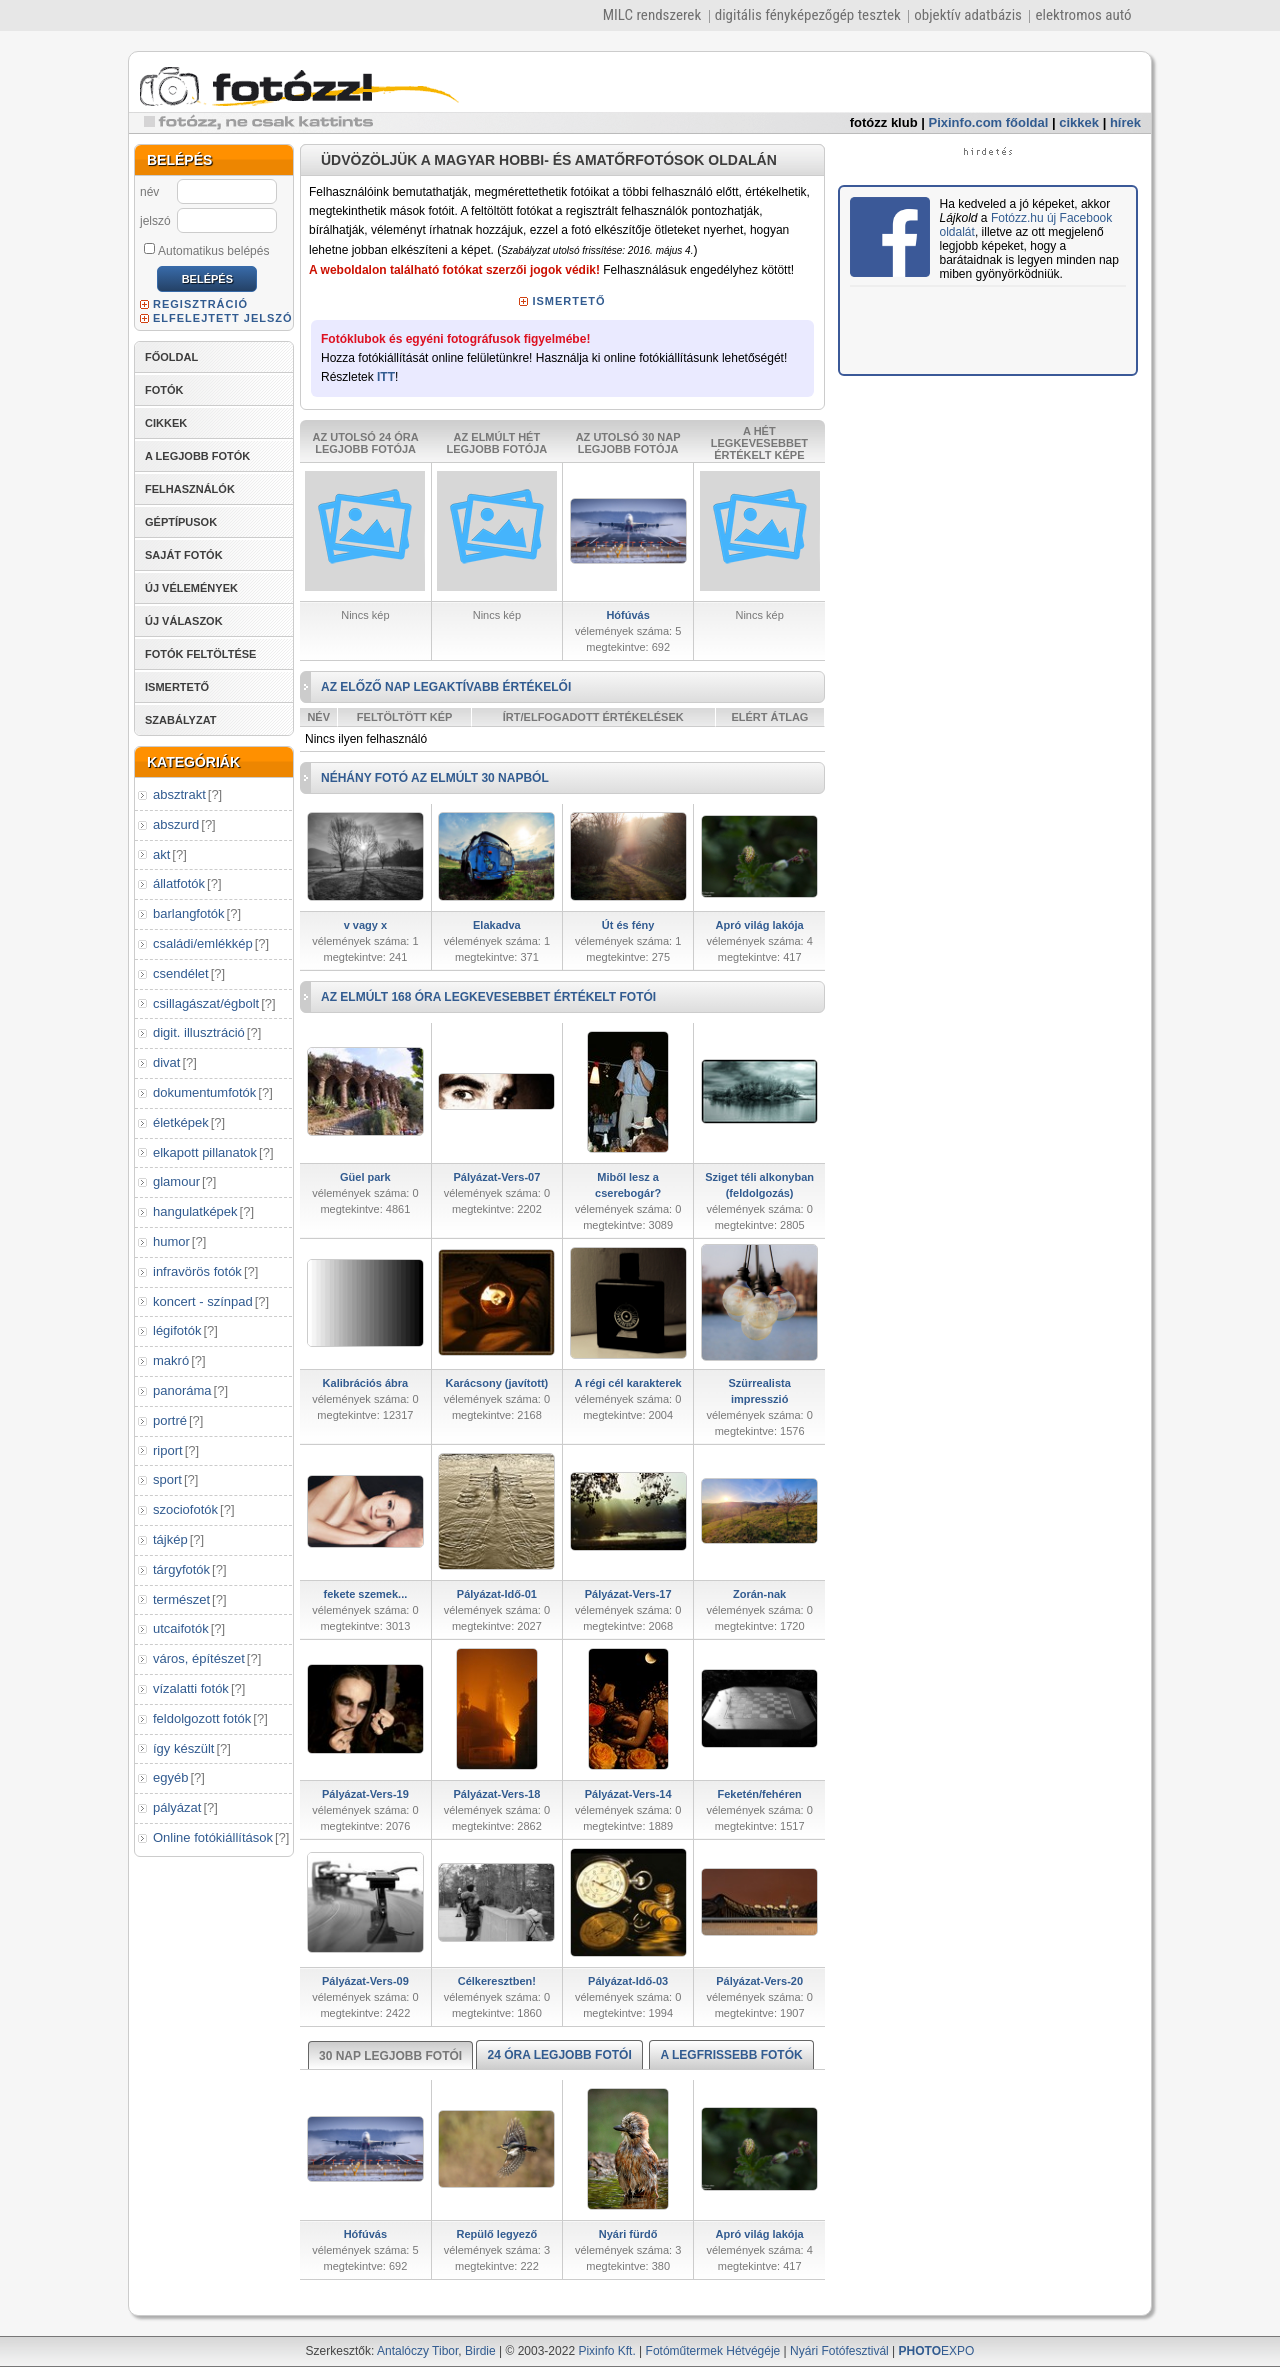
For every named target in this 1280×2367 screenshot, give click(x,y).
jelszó (155, 221)
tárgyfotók (181, 1569)
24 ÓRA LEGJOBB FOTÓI (559, 2055)
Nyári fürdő (628, 2234)
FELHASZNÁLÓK (190, 489)
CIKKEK (166, 423)
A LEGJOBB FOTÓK (197, 456)
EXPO (937, 2351)
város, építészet (199, 1658)
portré (170, 1420)
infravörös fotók (197, 1271)
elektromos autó (1083, 15)
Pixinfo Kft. (606, 2351)
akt (161, 854)
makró (171, 1360)
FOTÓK (164, 390)
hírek (1125, 122)
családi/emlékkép (203, 943)
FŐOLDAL (171, 357)
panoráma (182, 1390)
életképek (181, 1122)
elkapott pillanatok (205, 1152)
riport (168, 1450)
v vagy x (365, 925)
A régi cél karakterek (628, 1383)
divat (166, 1062)
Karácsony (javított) (497, 1383)
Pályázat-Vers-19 (365, 1794)
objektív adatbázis (968, 15)
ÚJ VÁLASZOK (184, 621)
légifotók (177, 1330)
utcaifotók (181, 1628)
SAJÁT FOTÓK (184, 555)
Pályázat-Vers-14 (628, 1794)
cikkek (1079, 122)
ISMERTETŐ (177, 687)
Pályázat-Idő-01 (497, 1594)
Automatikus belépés (206, 250)
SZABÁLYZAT (181, 720)
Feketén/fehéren (759, 1794)
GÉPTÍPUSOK (181, 522)
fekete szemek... (365, 1594)
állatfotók (179, 883)
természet (181, 1599)
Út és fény (628, 925)
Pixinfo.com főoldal (989, 122)
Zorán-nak (759, 1594)
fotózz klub (884, 122)
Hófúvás (627, 615)
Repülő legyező (497, 2234)
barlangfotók (189, 913)
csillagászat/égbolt (206, 1003)
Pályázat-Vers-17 (628, 1594)
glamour (176, 1181)
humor (171, 1241)
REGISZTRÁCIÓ (200, 304)
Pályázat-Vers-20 (759, 1981)
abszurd (176, 824)
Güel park (365, 1177)
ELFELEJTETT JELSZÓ (223, 318)
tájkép (170, 1539)
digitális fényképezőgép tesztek (808, 15)
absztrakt (179, 794)
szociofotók (185, 1509)
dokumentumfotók (204, 1092)
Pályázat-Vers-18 (496, 1794)
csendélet (181, 973)
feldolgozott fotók (202, 1718)
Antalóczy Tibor (417, 2351)
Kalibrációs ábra (366, 1383)
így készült (183, 1748)
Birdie (480, 2351)
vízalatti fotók (191, 1688)
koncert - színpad (203, 1301)
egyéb (170, 1777)
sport (167, 1479)
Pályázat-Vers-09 (365, 1981)
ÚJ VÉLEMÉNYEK (191, 588)
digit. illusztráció (199, 1032)
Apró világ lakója (760, 925)
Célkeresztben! (497, 1981)
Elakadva (497, 925)
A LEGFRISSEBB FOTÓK (731, 2055)
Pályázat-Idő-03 (628, 1981)
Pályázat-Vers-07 (496, 1177)
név (149, 192)
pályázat (177, 1807)
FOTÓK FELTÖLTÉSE (200, 654)
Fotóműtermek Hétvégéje (713, 2351)
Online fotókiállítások (213, 1837)
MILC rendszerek (652, 15)
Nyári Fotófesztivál (839, 2351)
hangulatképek (195, 1211)
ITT (386, 377)
